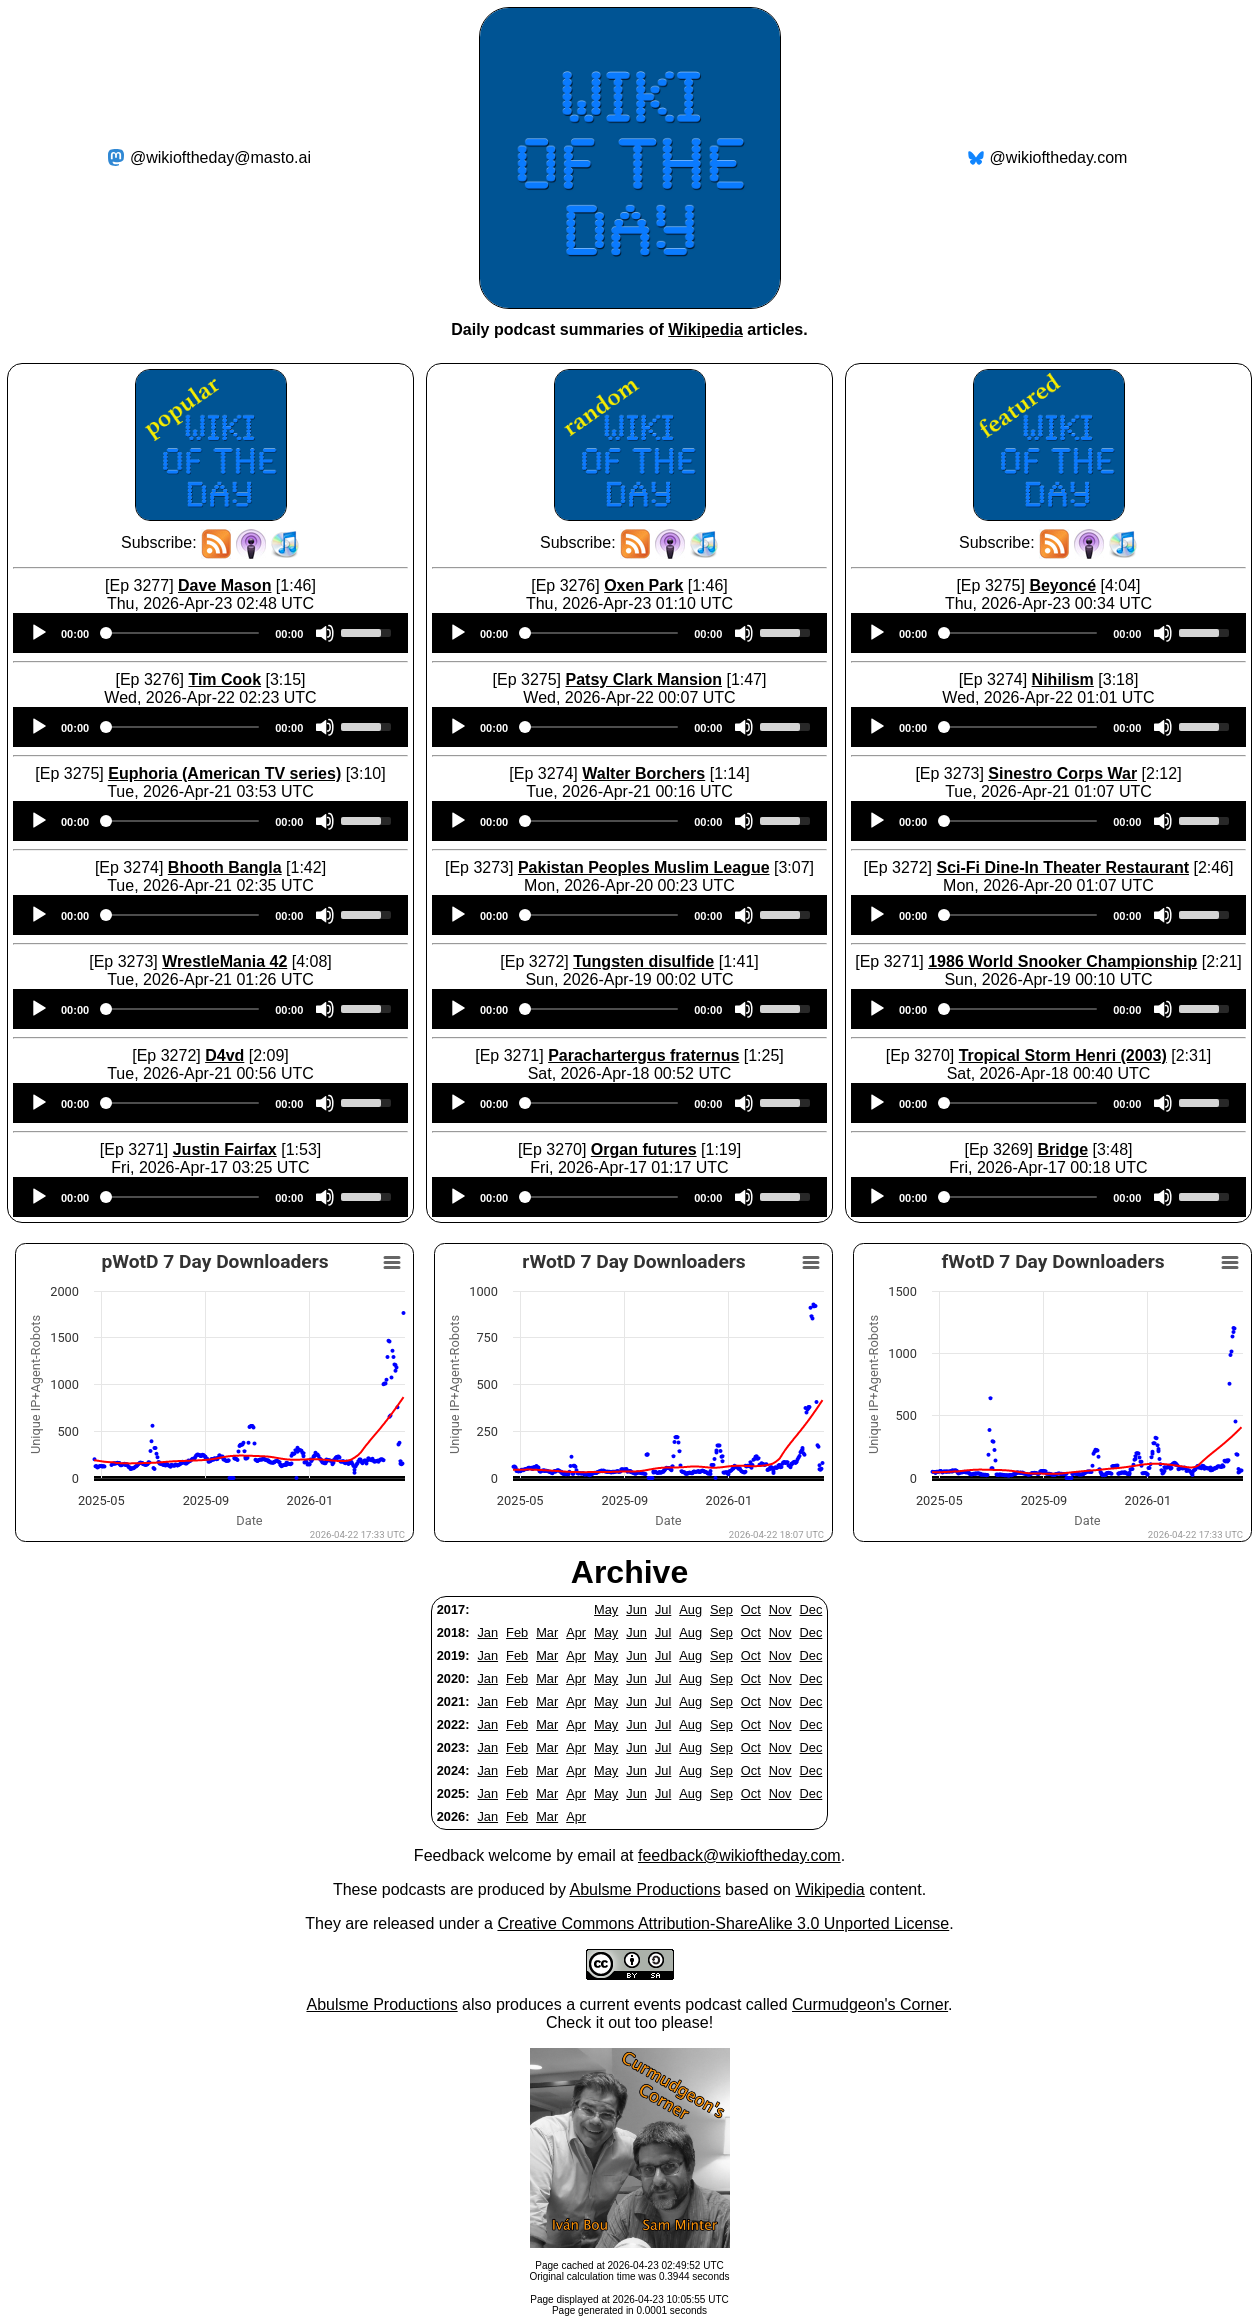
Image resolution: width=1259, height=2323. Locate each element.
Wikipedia (705, 329)
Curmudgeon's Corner (870, 2004)
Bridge (1062, 1149)
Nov (780, 1609)
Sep (721, 1609)
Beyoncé (1062, 585)
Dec (811, 1609)
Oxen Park (643, 585)
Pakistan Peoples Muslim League (644, 867)
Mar (547, 1632)
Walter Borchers (643, 773)
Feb (517, 1632)
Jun (636, 1609)
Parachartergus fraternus (643, 1055)
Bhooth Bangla (225, 867)
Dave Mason (224, 585)
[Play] (39, 633)
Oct (751, 1609)
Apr (576, 1632)
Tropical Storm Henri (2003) (1063, 1055)
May (606, 1609)
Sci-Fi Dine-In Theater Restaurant (1062, 867)
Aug (690, 1609)
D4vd (224, 1055)
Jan (487, 1632)
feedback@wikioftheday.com (739, 1855)
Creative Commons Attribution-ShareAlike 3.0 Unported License (723, 1923)
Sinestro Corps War (1062, 773)
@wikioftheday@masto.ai (220, 157)
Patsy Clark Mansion (643, 679)
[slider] (182, 633)
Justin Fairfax (225, 1149)
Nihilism (1063, 679)
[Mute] (325, 633)
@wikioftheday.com (1059, 157)
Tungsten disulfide (643, 961)
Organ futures (644, 1149)
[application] (210, 633)
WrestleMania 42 (224, 961)
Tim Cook (224, 679)
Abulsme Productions (644, 1889)
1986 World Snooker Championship (1062, 961)
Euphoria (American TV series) (224, 773)
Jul (663, 1609)
